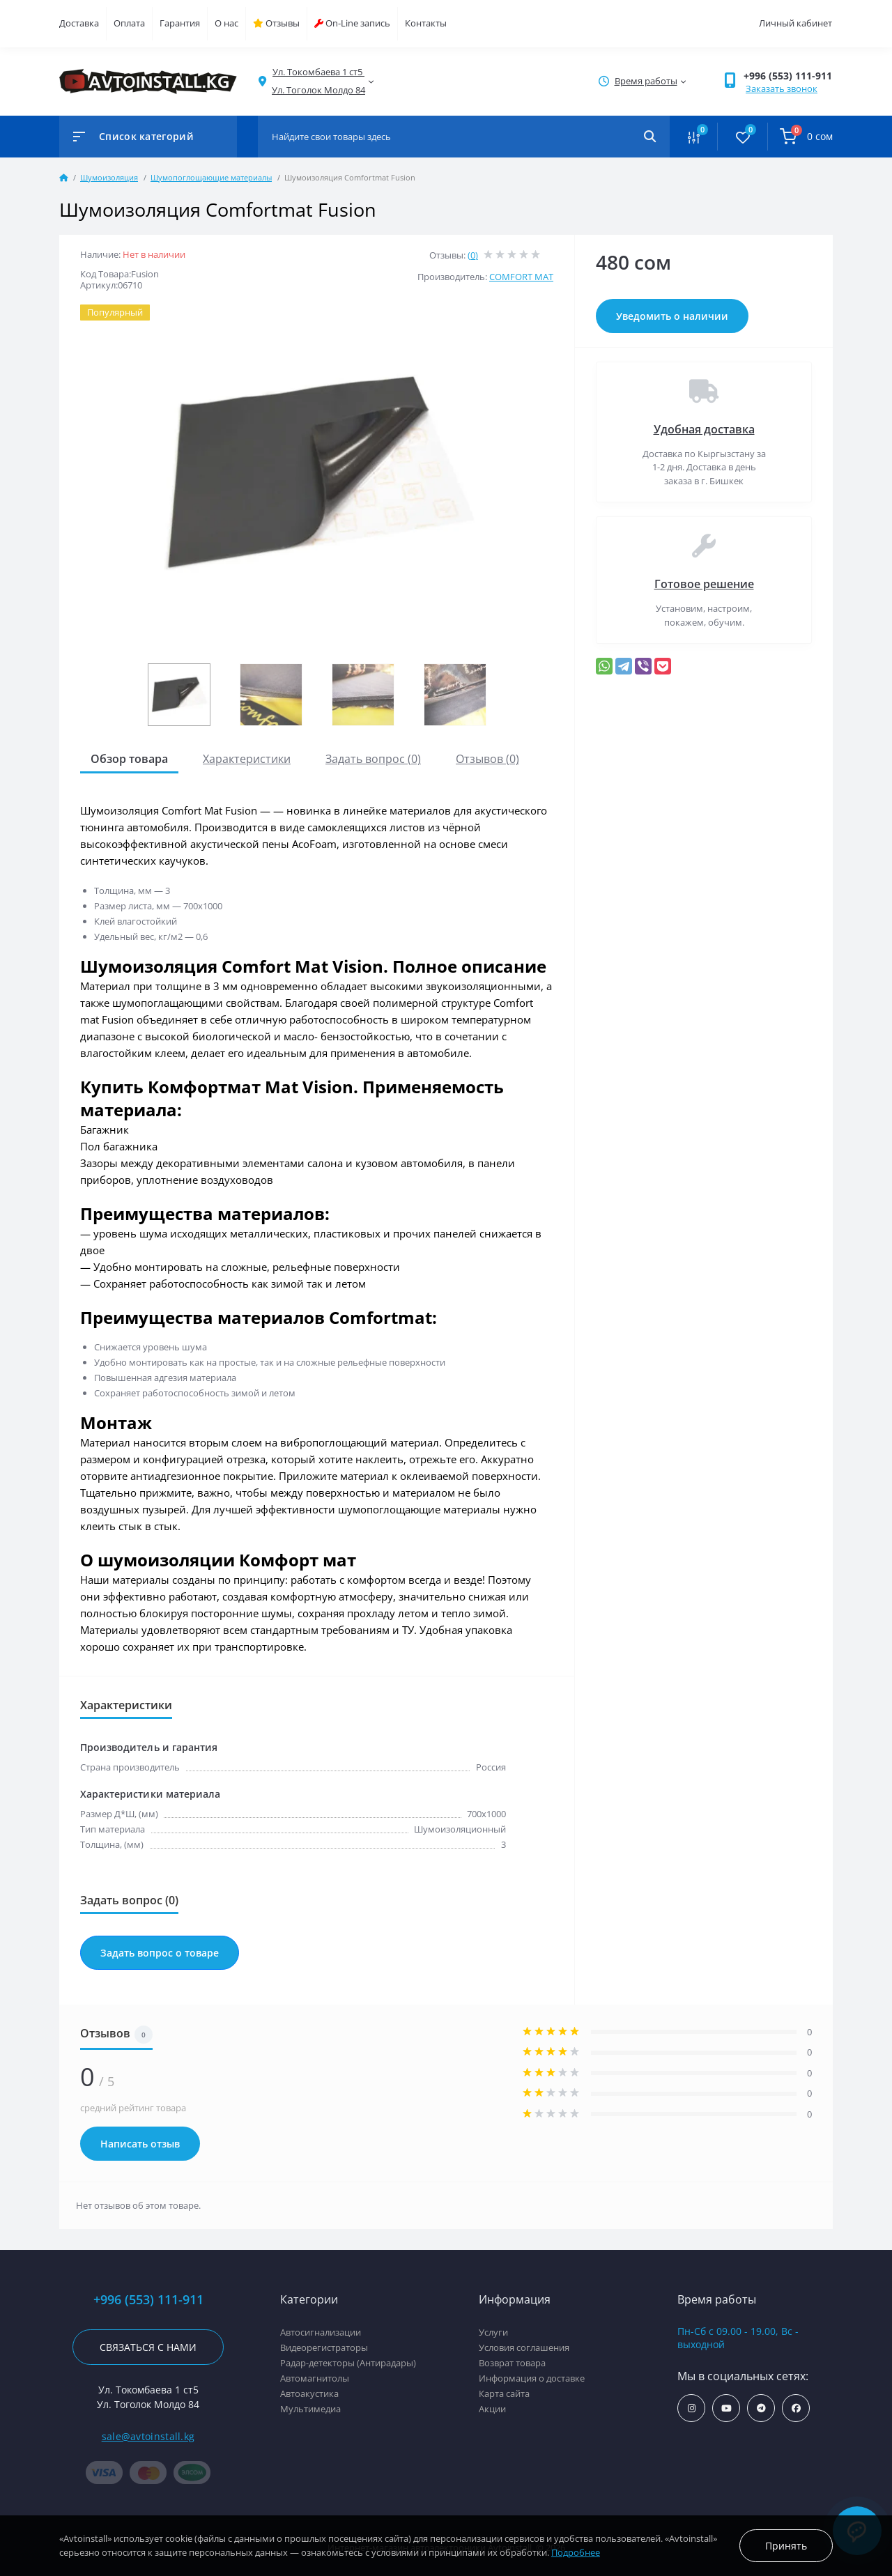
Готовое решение (704, 584)
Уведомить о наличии (672, 316)
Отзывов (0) (487, 758)
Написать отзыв (140, 2143)
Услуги (493, 2332)
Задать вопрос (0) (373, 758)
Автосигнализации (320, 2332)
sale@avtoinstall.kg (148, 2436)
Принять (786, 2545)
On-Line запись (352, 23)
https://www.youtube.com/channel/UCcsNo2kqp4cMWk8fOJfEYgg (726, 2408)
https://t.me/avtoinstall (761, 2408)
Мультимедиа (310, 2409)
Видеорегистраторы (324, 2347)
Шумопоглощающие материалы (211, 177)
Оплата (129, 23)
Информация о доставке (532, 2378)
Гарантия (180, 23)
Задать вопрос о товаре (159, 1952)
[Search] (650, 136)
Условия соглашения (524, 2347)
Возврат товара (512, 2363)
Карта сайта (504, 2393)
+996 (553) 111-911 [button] (788, 75)
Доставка (79, 23)
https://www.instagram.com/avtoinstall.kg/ (691, 2408)
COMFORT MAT (521, 276)
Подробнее (575, 2552)
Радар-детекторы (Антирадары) (348, 2363)
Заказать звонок (781, 88)
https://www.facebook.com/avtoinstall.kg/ (796, 2408)
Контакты (426, 23)
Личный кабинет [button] (795, 23)
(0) (473, 255)
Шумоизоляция (109, 177)
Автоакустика (309, 2393)
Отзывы (276, 23)
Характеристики (247, 758)
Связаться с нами (148, 2347)
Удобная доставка (704, 429)
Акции (492, 2409)
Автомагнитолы (314, 2378)
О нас (226, 23)
